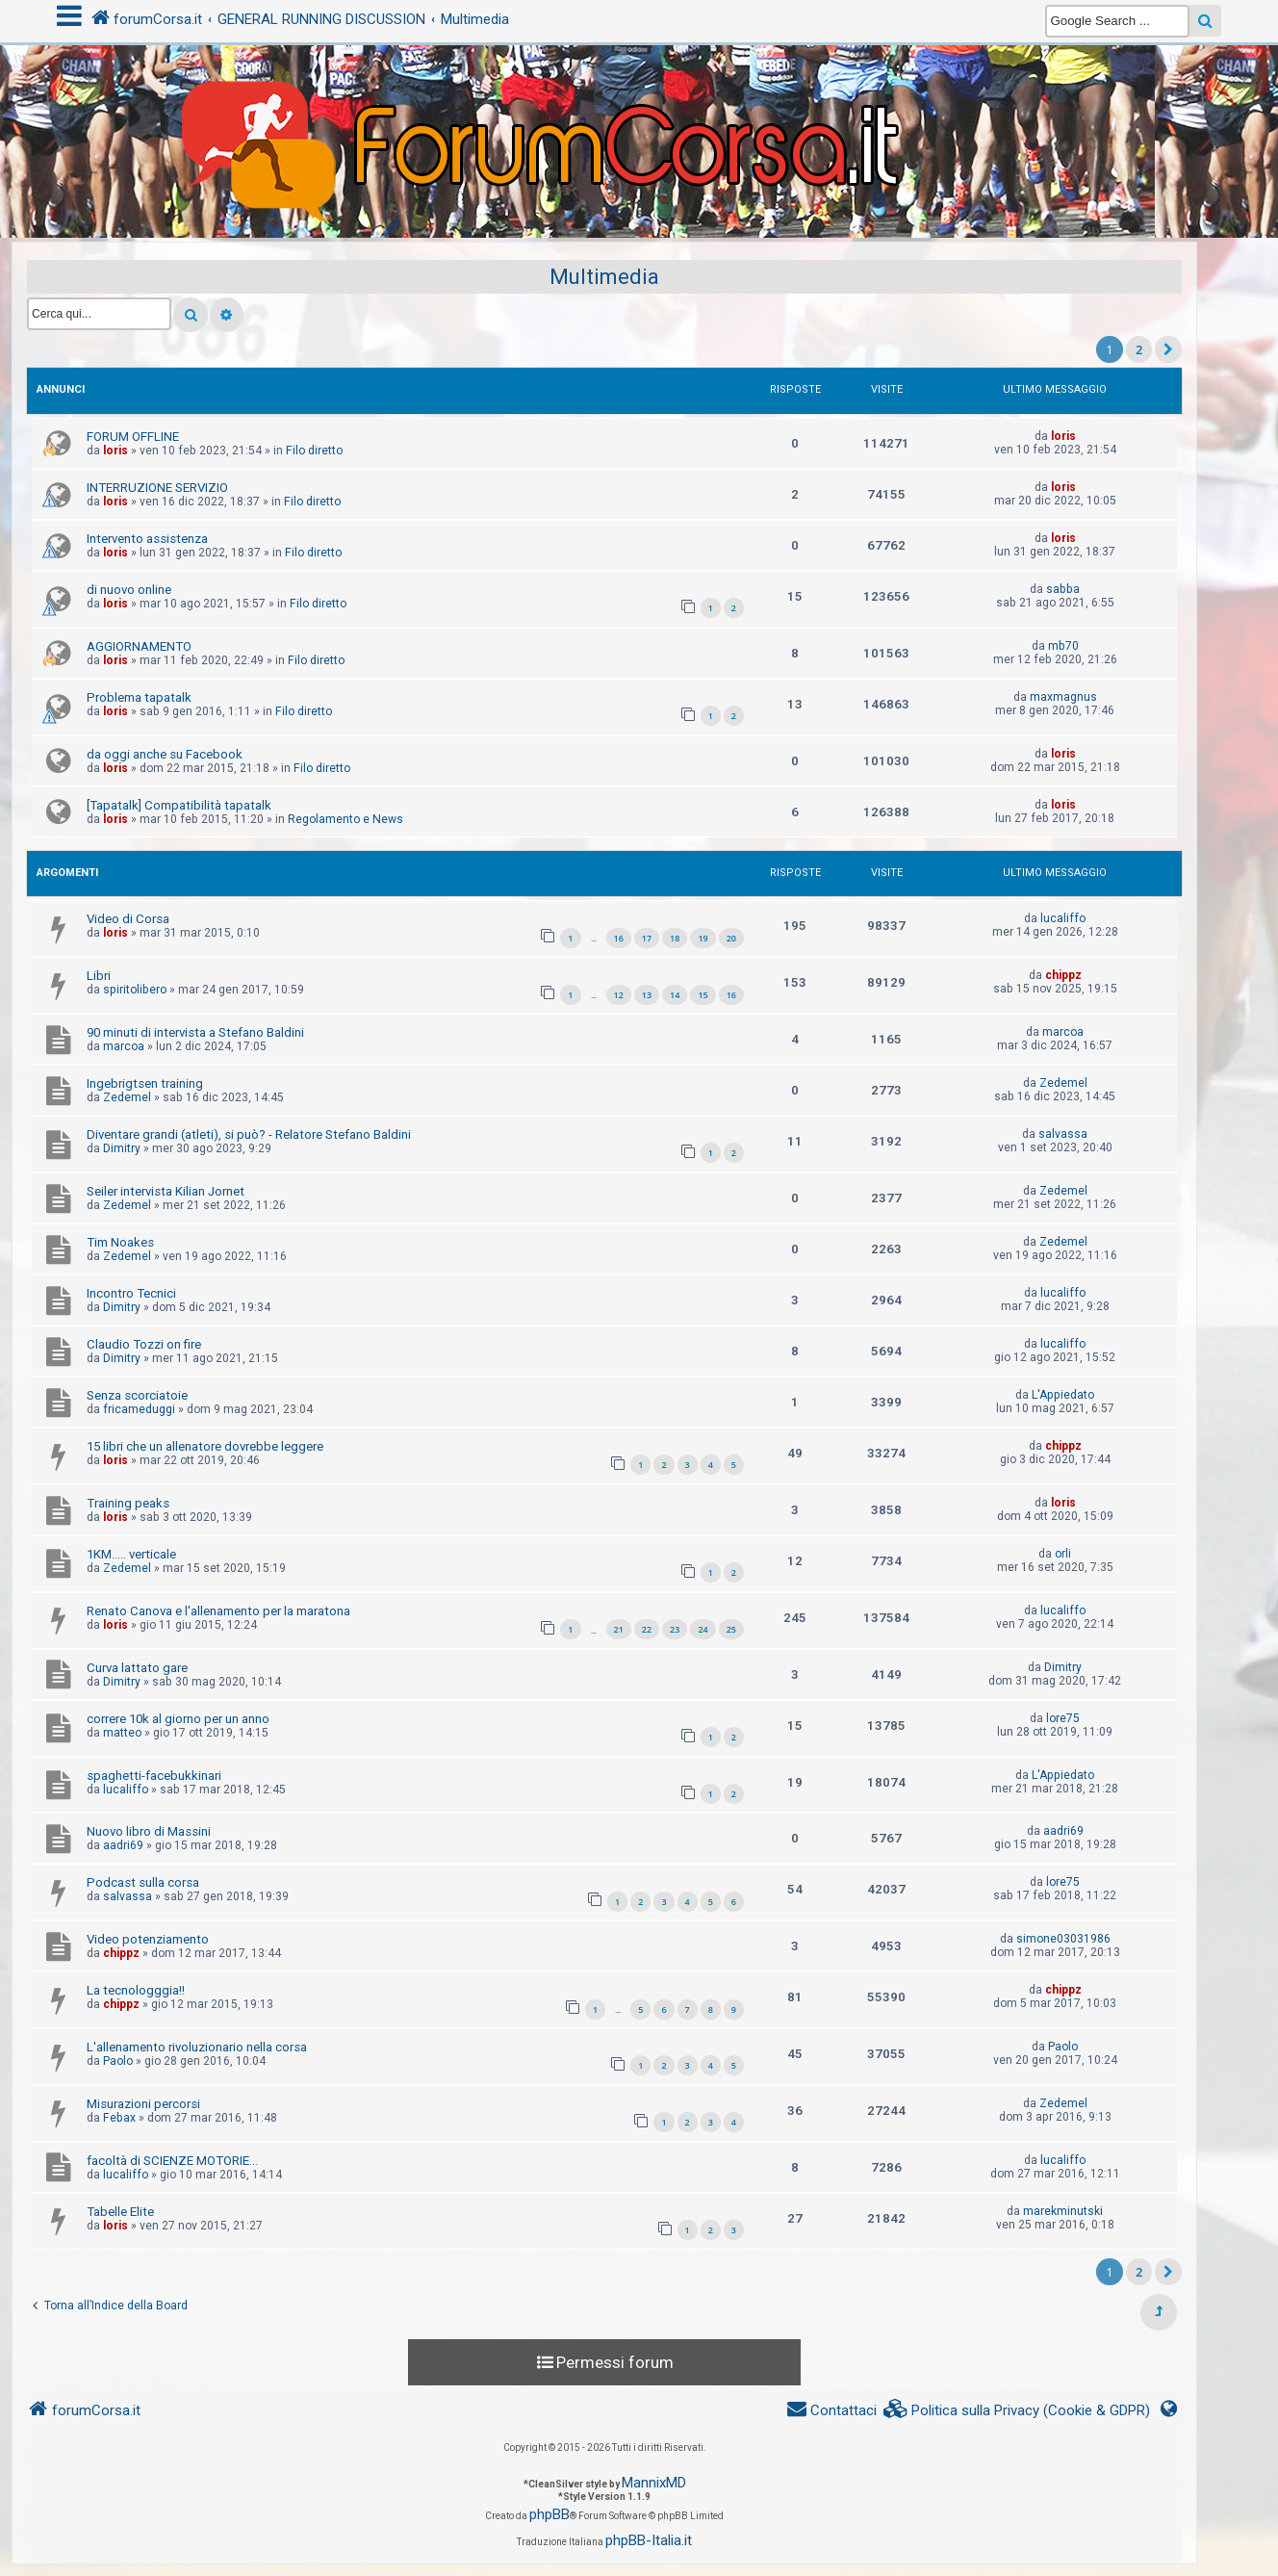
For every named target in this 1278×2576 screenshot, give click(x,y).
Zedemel (127, 1097)
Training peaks (128, 1503)
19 (702, 938)
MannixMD (654, 2482)
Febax (119, 2118)
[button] (1168, 349)
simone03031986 (1063, 1938)
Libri (99, 975)
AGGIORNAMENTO (139, 646)
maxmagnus (1063, 697)
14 (674, 995)
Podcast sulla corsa (143, 1882)
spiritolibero (134, 989)
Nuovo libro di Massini (149, 1831)
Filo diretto (314, 450)
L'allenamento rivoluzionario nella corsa (197, 2047)
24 (702, 1629)
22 (647, 1629)
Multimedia (604, 277)
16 (619, 938)
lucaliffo (1063, 918)
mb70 (1063, 646)
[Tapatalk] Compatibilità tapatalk (179, 805)
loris (115, 450)
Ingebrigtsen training (145, 1083)
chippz (1063, 975)
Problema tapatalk (139, 697)
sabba (1063, 589)
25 (731, 1629)
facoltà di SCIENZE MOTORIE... (172, 2160)
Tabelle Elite (120, 2211)
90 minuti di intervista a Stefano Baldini (195, 1032)
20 (731, 938)
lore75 (1063, 1718)
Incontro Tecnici (131, 1293)
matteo (122, 1732)
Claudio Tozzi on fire (144, 1344)
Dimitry (122, 1148)
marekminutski (1063, 2211)
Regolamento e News (345, 819)
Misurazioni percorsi (143, 2104)
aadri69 (123, 1845)
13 (647, 995)
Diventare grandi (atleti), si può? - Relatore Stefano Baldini (249, 1134)
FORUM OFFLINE (133, 436)
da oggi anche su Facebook (165, 754)
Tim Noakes (120, 1242)
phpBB (549, 2514)
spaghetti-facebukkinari (154, 1775)
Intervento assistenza (147, 538)
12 (619, 995)
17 (647, 938)
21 (619, 1629)
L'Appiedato (1063, 1395)
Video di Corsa (128, 919)
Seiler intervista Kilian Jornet (165, 1191)
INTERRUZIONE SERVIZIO (157, 487)
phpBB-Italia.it (648, 2540)
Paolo (118, 2061)
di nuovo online (129, 589)
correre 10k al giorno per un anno (178, 1719)
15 (702, 995)
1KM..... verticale (131, 1554)
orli (1063, 1553)
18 (674, 938)
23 (674, 1629)
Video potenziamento (148, 1939)
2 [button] (1139, 349)
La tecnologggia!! (136, 1990)
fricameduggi (139, 1409)
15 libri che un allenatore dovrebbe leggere (205, 1446)
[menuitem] (1017, 2411)
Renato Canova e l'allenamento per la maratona (218, 1611)
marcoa (123, 1046)
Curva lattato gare (137, 1668)
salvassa (1062, 1134)
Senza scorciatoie (137, 1395)
